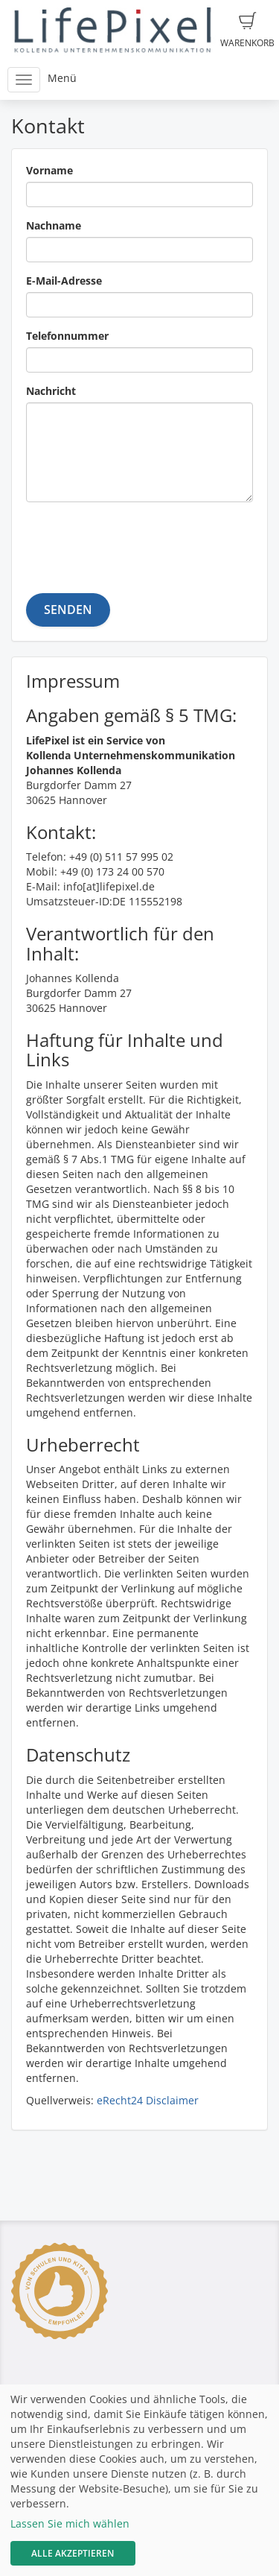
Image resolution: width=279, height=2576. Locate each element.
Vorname (49, 170)
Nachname (53, 225)
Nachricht (51, 391)
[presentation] (139, 542)
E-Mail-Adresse (64, 280)
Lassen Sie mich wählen (69, 2523)
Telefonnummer (67, 336)
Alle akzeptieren (72, 2553)
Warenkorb (247, 30)
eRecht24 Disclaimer (148, 2100)
